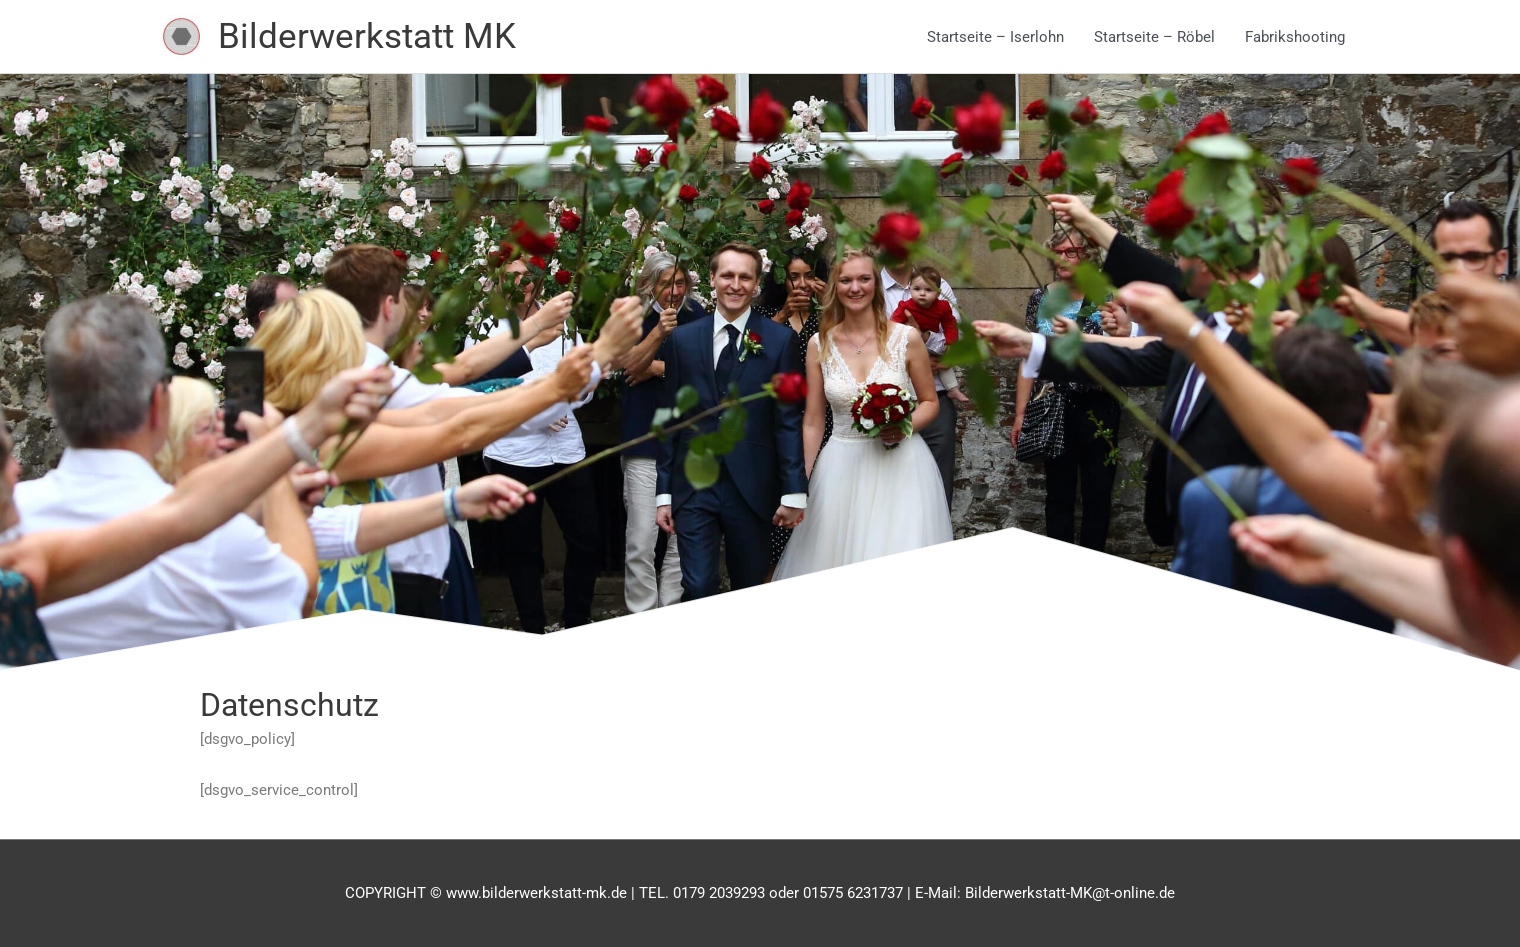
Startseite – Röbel (1154, 37)
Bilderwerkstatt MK (367, 36)
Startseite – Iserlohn (995, 37)
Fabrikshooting (1295, 37)
